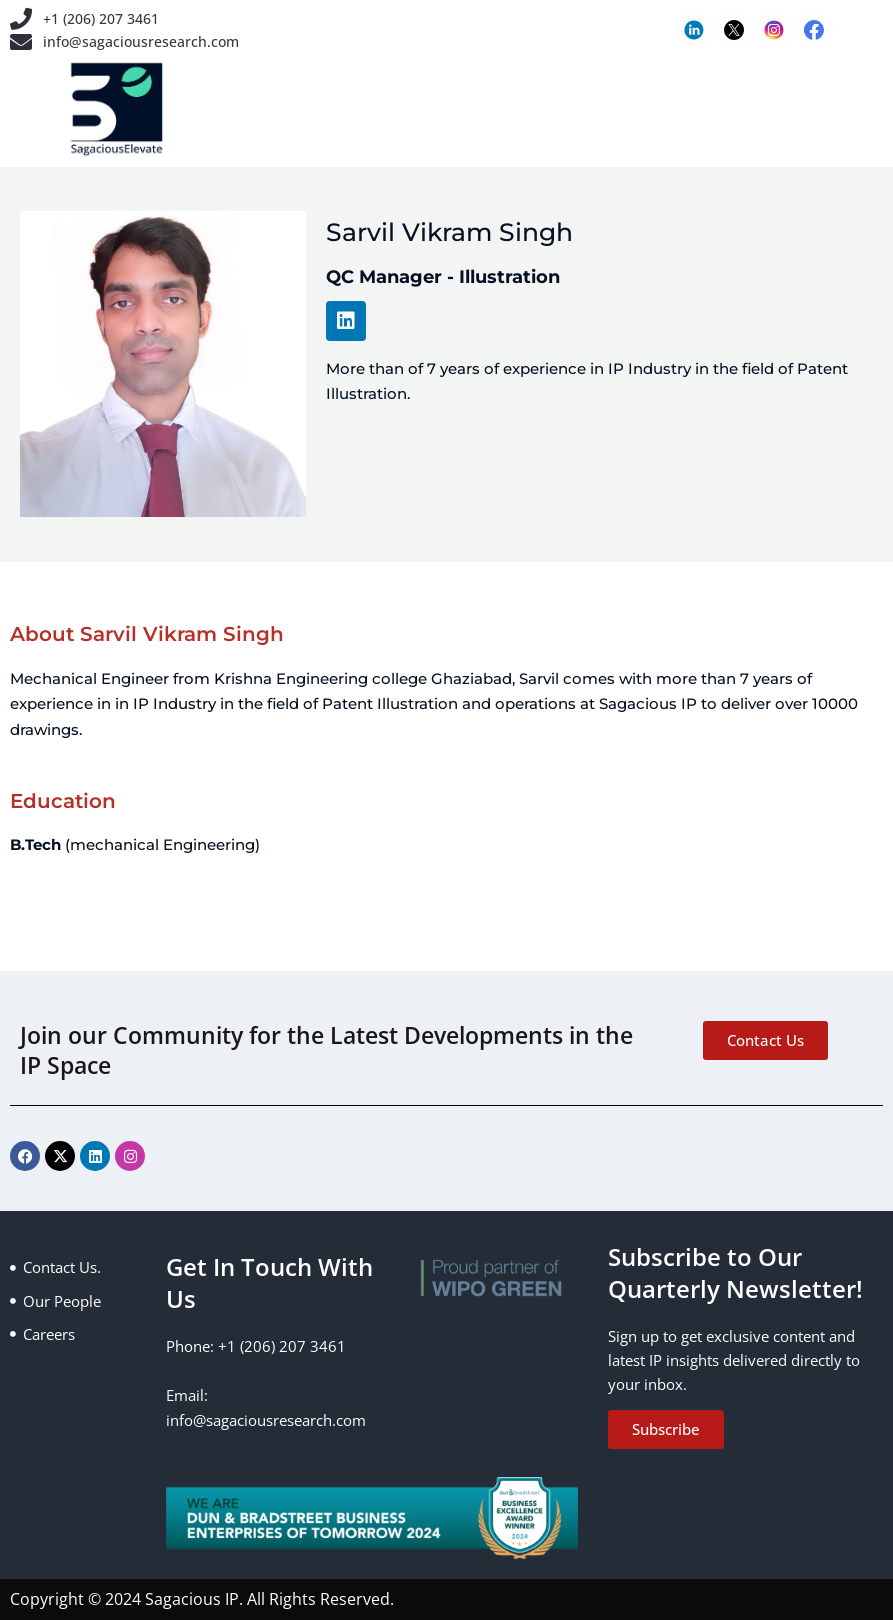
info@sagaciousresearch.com (145, 44)
